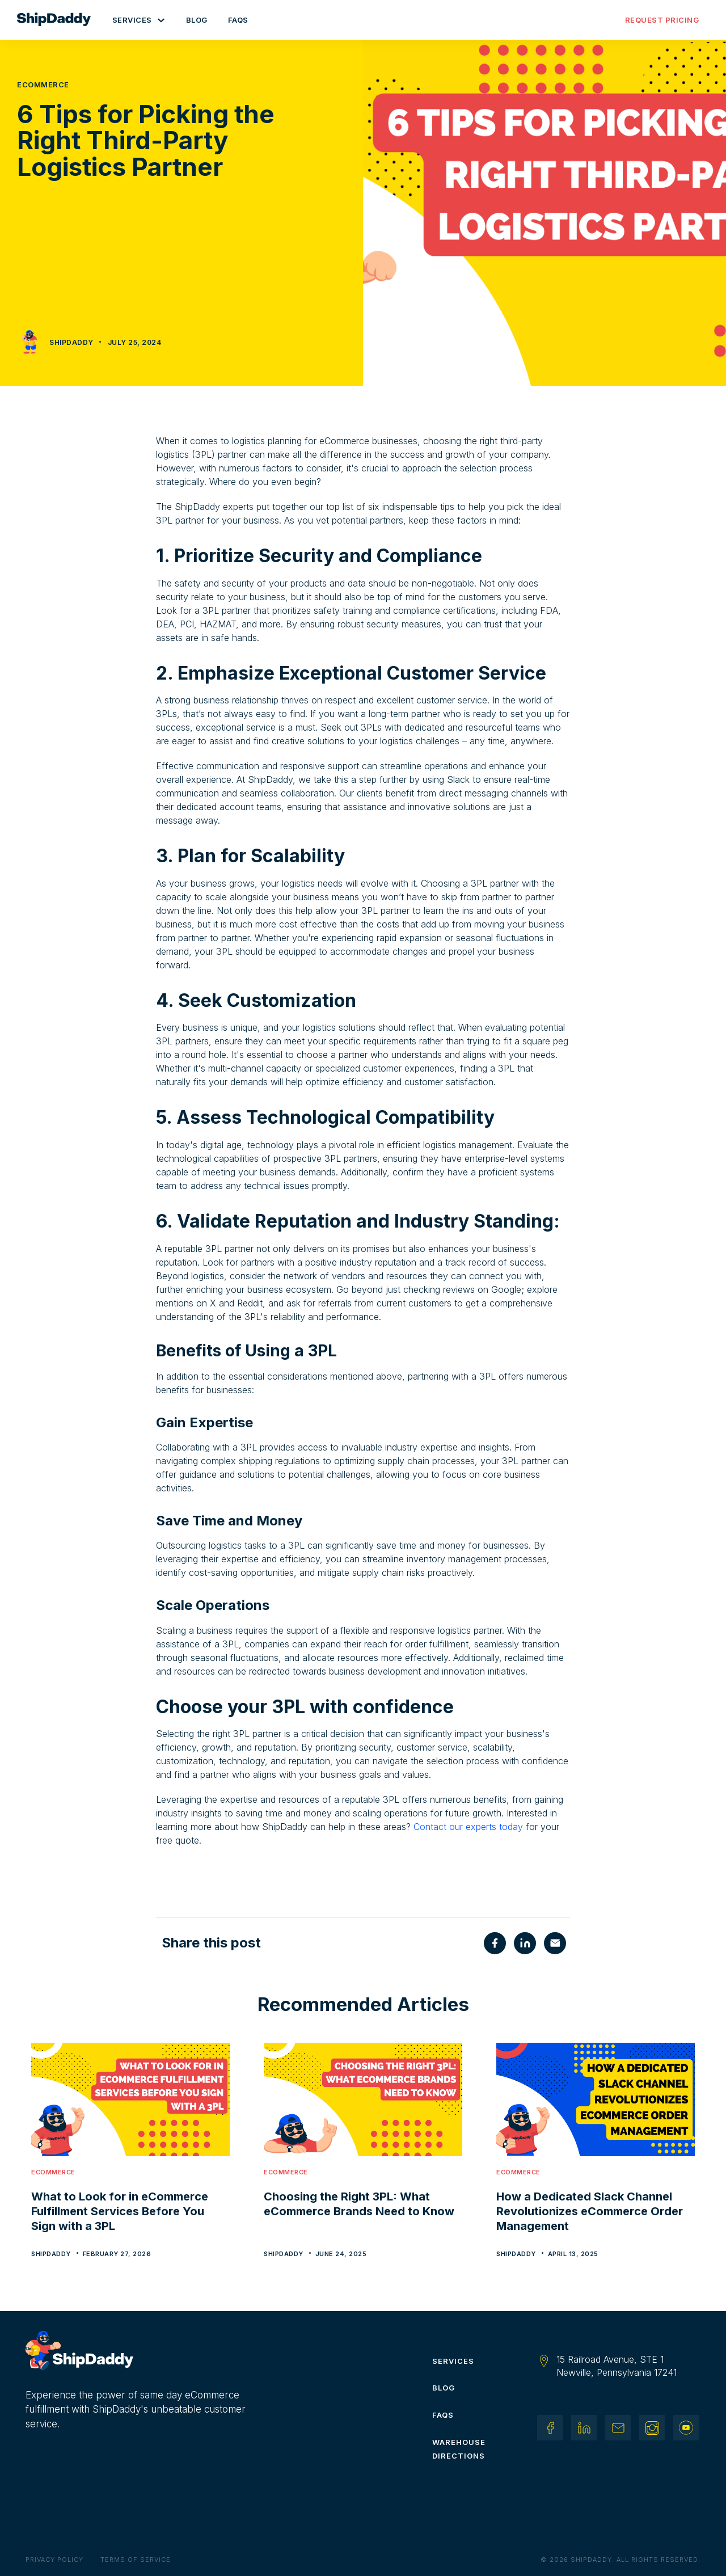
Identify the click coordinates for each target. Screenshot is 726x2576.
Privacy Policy (54, 2560)
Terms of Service (135, 2560)
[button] (139, 20)
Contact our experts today (468, 1826)
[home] (59, 20)
